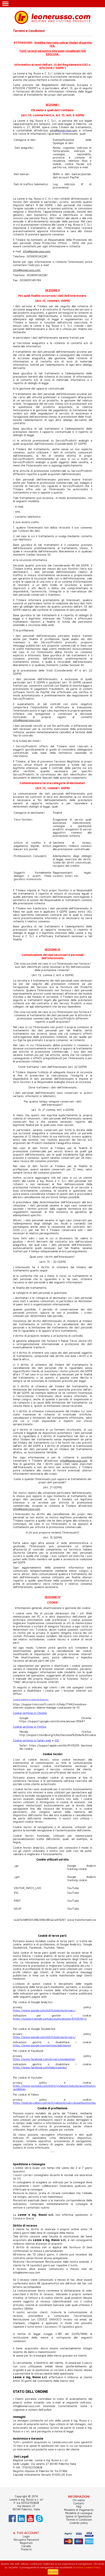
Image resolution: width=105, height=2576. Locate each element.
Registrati (26, 2542)
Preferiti (26, 2549)
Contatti (78, 2503)
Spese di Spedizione (79, 2516)
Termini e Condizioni (79, 2519)
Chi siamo (79, 2500)
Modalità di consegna (78, 2513)
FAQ (78, 2506)
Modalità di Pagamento (79, 2509)
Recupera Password (26, 2539)
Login (26, 2536)
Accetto (53, 2571)
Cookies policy (79, 2522)
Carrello (26, 2546)
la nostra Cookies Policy (86, 2567)
